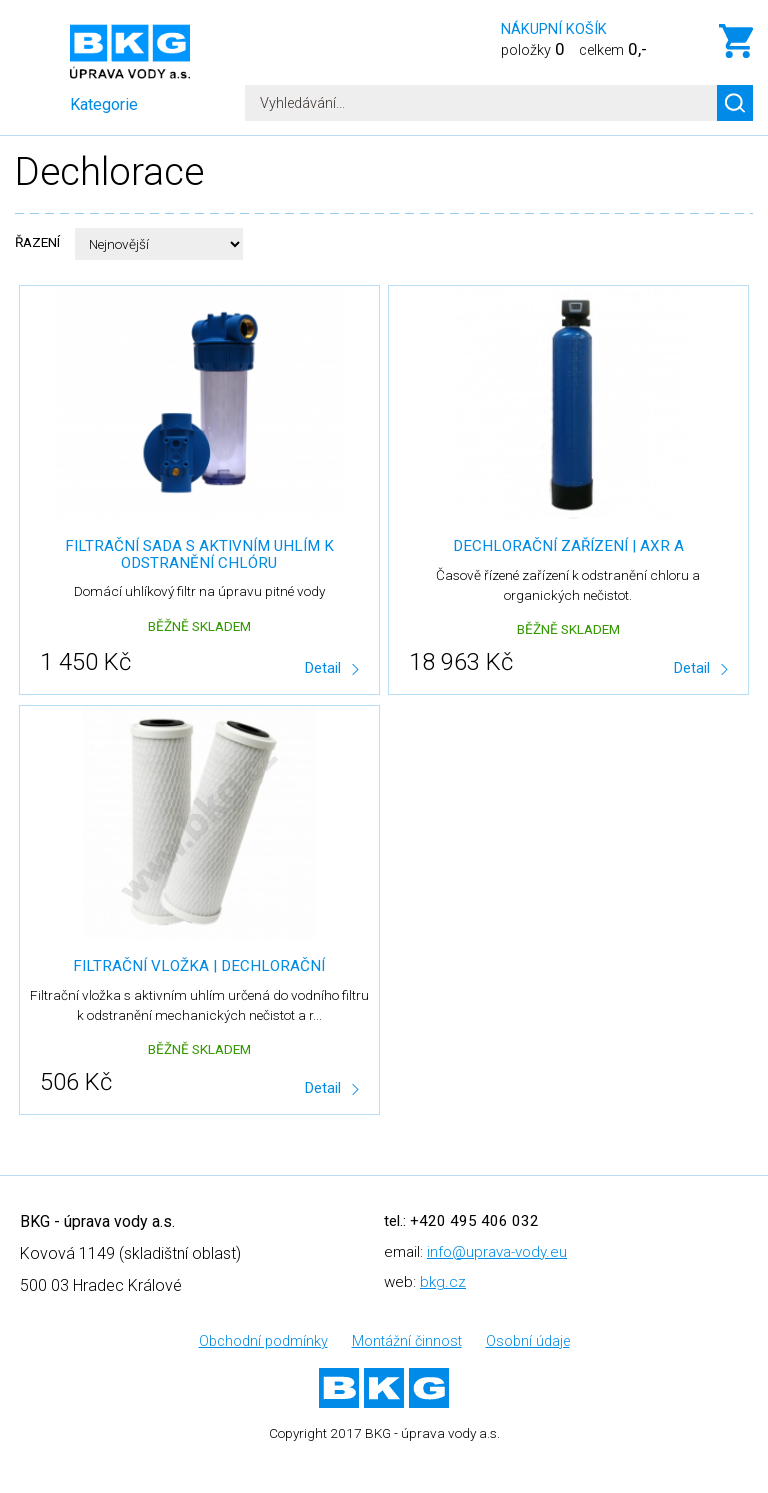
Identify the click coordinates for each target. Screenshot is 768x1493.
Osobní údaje (528, 1341)
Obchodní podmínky (263, 1341)
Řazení (37, 242)
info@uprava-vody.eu (497, 1252)
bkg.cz (443, 1282)
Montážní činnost (407, 1341)
